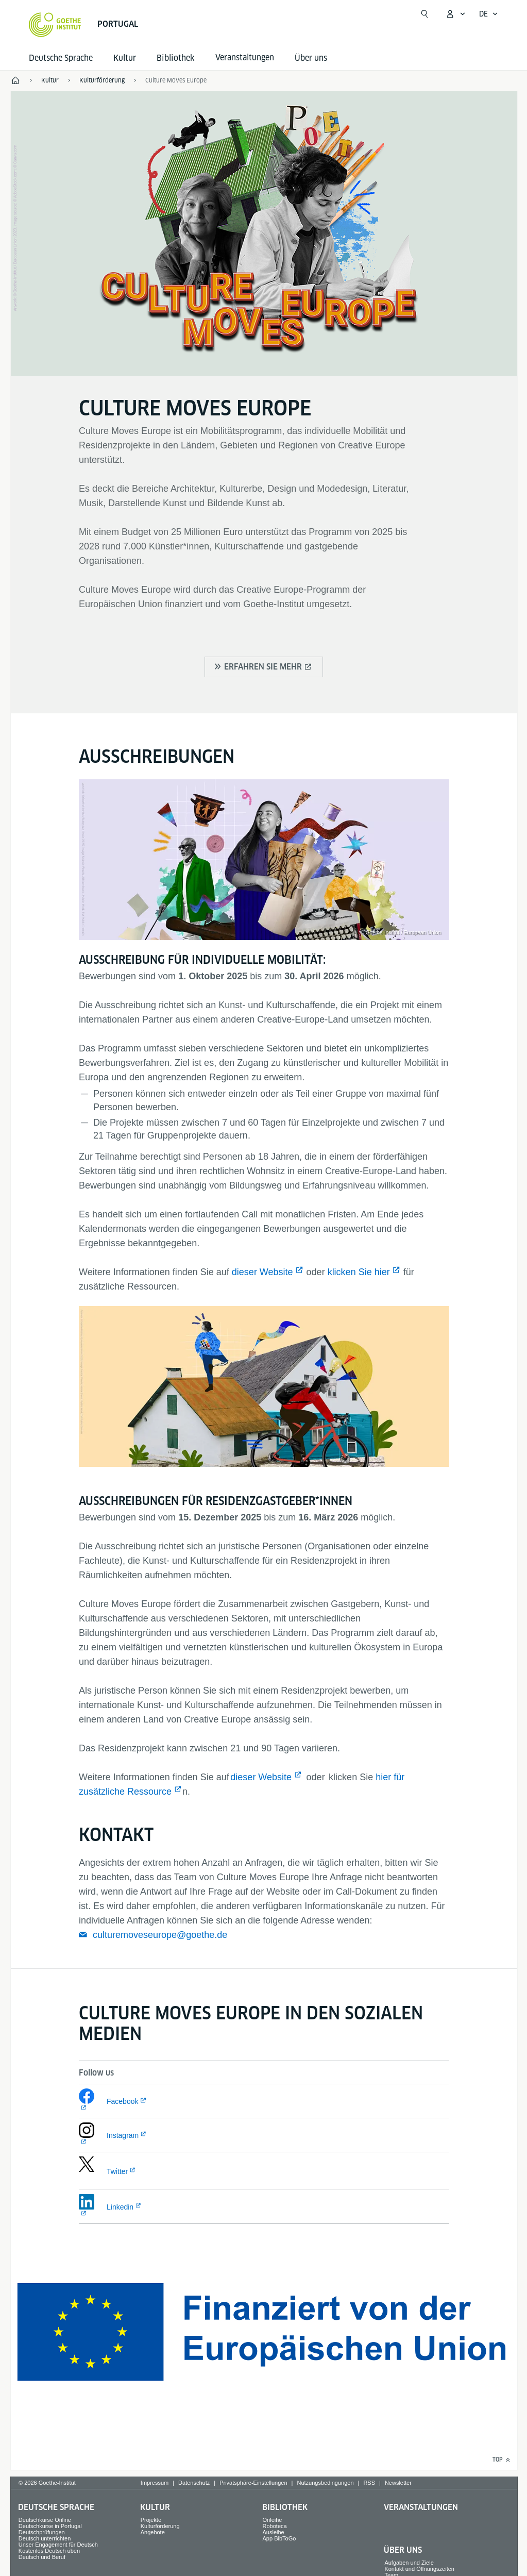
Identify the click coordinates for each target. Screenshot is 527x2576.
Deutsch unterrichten (45, 2538)
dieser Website (262, 1272)
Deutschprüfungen (42, 2532)
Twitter (117, 2171)
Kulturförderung (160, 2526)
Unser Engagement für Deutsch (58, 2544)
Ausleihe (273, 2532)
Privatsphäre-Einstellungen (253, 2483)
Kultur (124, 58)
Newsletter (398, 2483)
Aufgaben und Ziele (408, 2563)
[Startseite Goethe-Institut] (55, 24)
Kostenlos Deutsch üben (49, 2551)
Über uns (311, 58)
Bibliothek (176, 58)
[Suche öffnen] (424, 14)
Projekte (151, 2520)
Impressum (154, 2483)
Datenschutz (194, 2483)
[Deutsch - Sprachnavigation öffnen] (489, 14)
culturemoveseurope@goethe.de (160, 1935)
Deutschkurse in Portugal (50, 2526)
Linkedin (120, 2207)
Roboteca (275, 2526)
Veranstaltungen (421, 2507)
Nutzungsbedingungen (325, 2483)
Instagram (123, 2135)
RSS (369, 2483)
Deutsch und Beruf (42, 2557)
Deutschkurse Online (45, 2520)
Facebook (122, 2101)
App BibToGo (279, 2538)
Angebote (153, 2532)
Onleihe (272, 2520)
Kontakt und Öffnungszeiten (419, 2569)
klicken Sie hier (359, 1272)
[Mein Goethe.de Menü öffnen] (455, 14)
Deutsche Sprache (61, 58)
